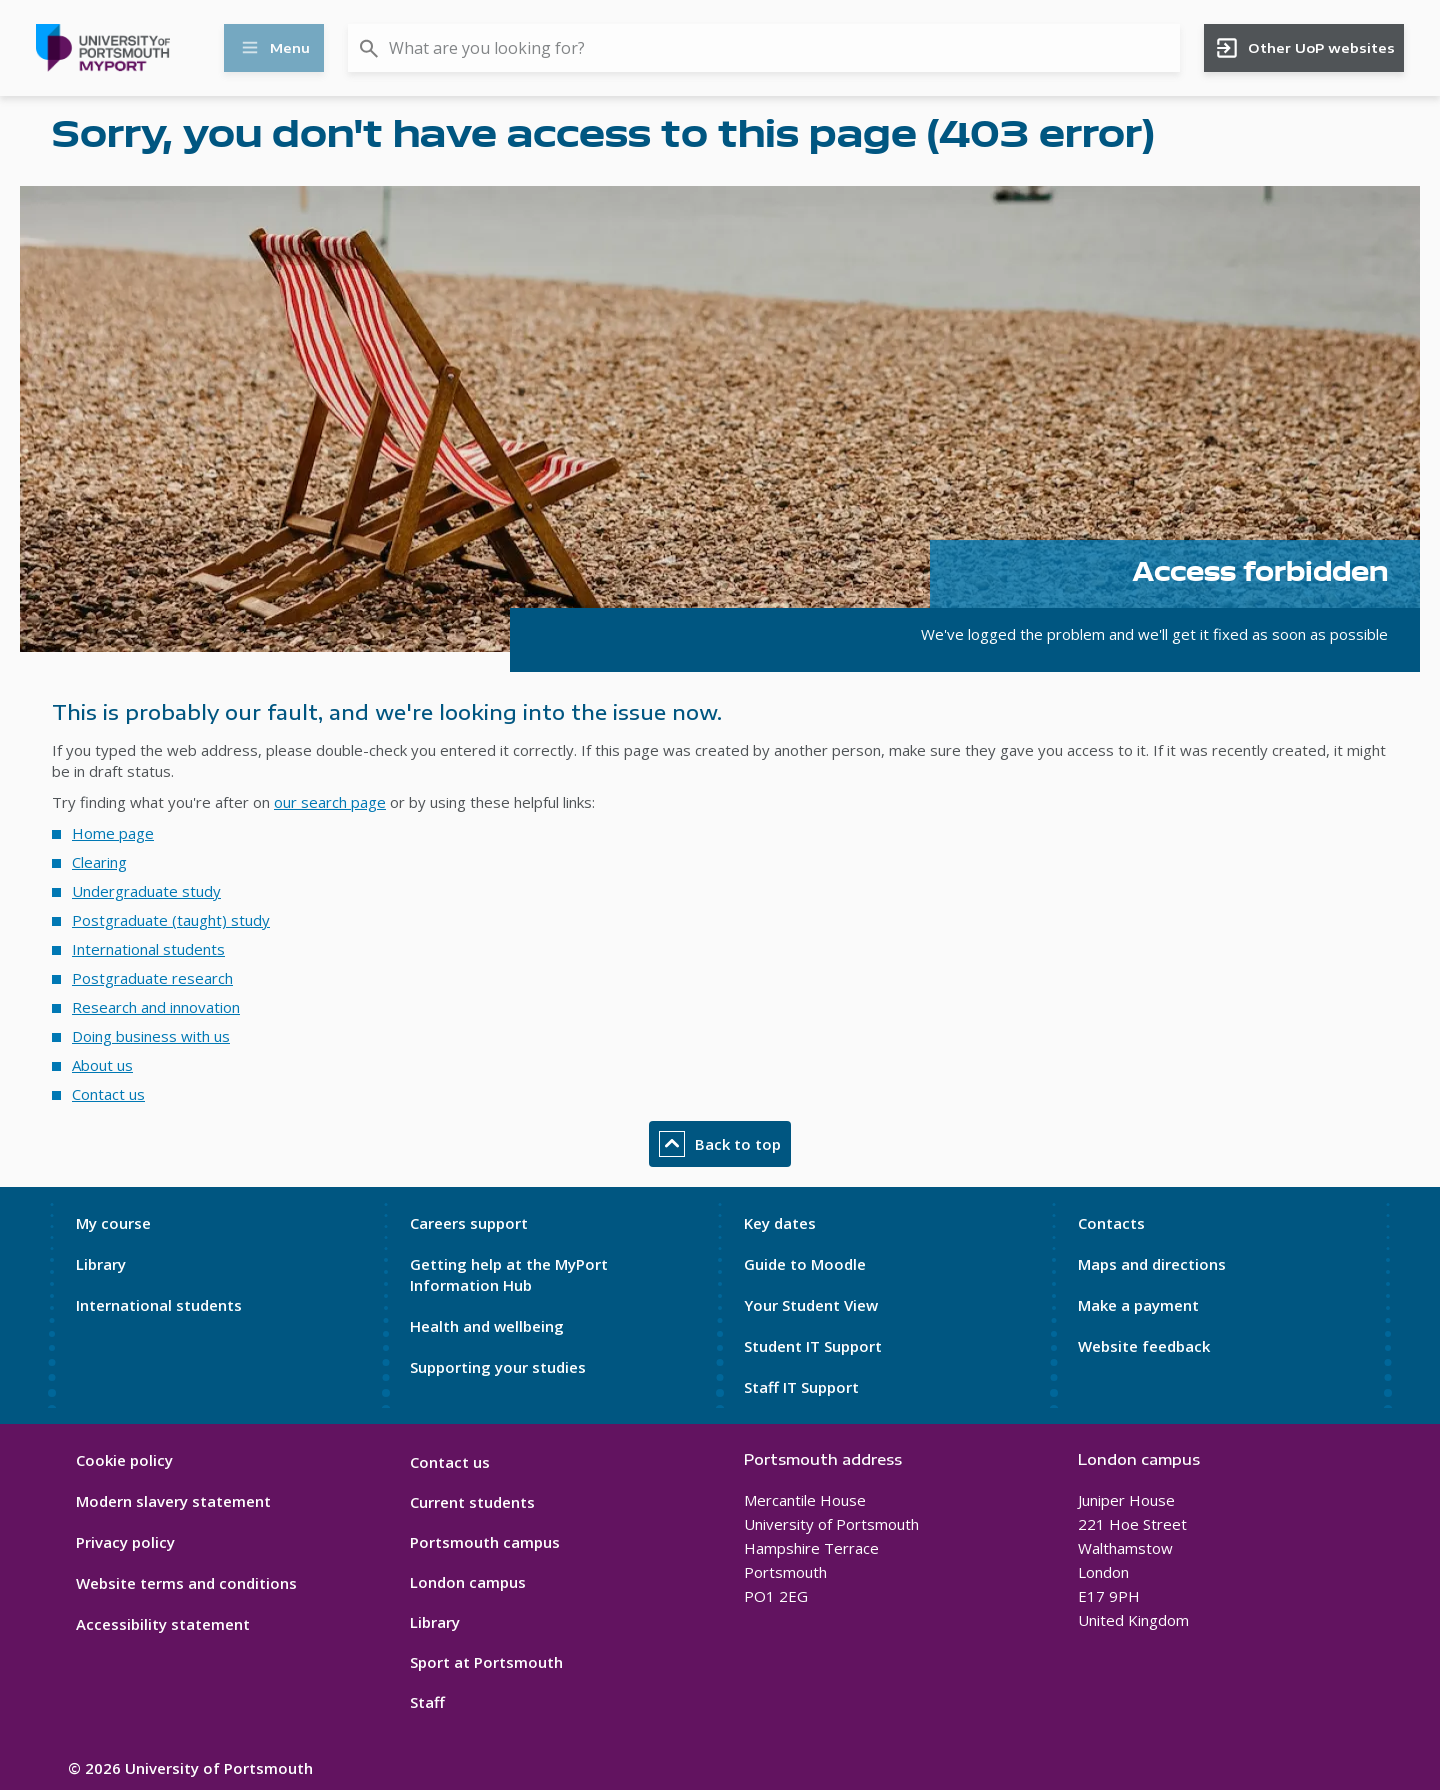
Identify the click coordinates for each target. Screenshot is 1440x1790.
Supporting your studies (498, 1367)
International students (148, 949)
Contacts (1111, 1223)
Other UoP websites (1304, 48)
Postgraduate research (152, 978)
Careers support (469, 1223)
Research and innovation (156, 1007)
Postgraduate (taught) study (171, 920)
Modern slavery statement (173, 1501)
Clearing (99, 862)
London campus (468, 1582)
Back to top (720, 1144)
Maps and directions (1152, 1264)
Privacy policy (125, 1542)
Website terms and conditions (186, 1583)
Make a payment (1138, 1305)
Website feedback (1144, 1346)
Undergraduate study (146, 891)
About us (102, 1065)
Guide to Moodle (805, 1264)
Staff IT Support (801, 1387)
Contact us (108, 1094)
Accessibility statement (163, 1624)
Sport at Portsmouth (486, 1662)
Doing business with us (151, 1036)
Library (101, 1264)
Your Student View (811, 1305)
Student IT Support (813, 1346)
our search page (330, 802)
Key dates (780, 1223)
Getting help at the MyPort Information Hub (509, 1274)
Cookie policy (124, 1460)
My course (113, 1223)
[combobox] (764, 48)
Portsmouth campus (485, 1542)
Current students (472, 1502)
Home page (113, 833)
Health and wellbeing (487, 1326)
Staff (427, 1702)
